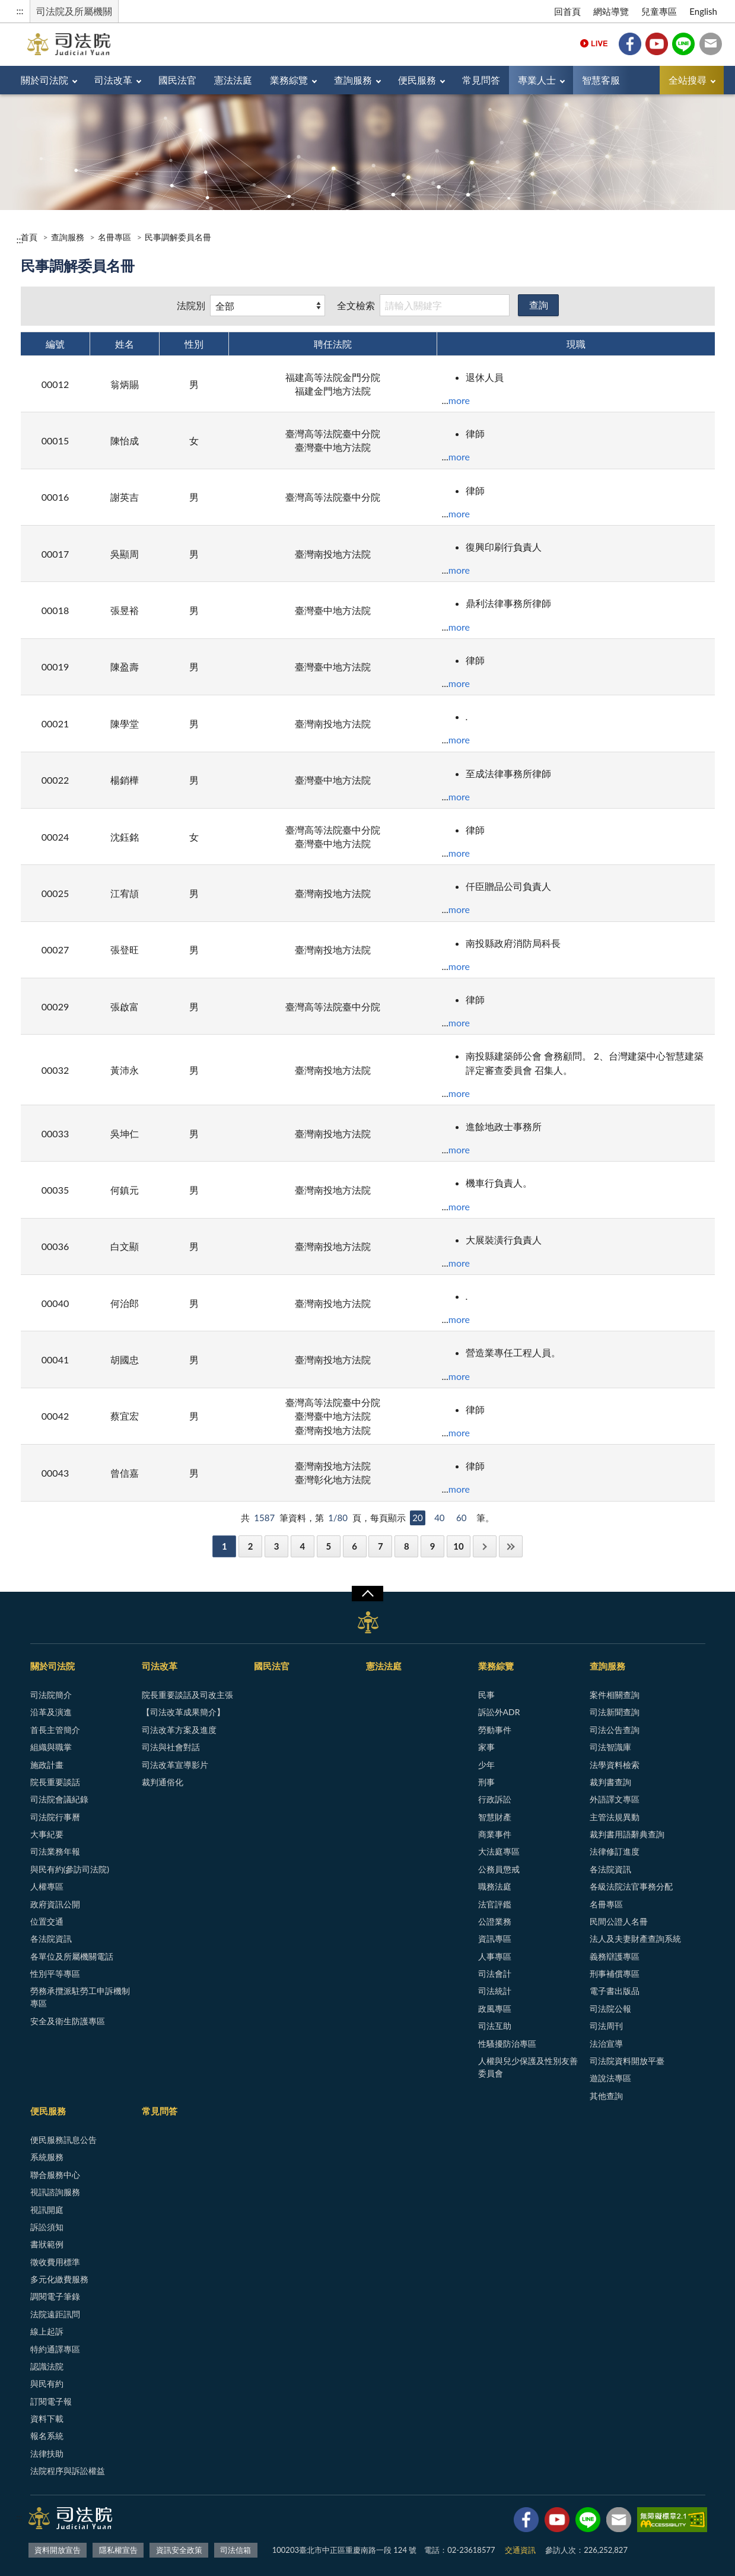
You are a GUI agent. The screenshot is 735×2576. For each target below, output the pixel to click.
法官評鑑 (494, 1904)
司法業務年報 (55, 1851)
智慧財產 (494, 1817)
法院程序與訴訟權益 (67, 2471)
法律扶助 (46, 2453)
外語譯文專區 (614, 1799)
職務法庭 (494, 1886)
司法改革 (113, 79)
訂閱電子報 (51, 2401)
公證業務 (494, 1921)
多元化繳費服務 (59, 2279)
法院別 (191, 305)
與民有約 (46, 2383)
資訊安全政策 (179, 2550)
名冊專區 (114, 237)
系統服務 (46, 2157)
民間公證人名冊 (619, 1921)
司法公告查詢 (614, 1730)
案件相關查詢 (614, 1695)
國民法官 (177, 79)
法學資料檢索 (614, 1765)
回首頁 (567, 11)
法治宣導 (606, 2043)
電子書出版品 (614, 1991)
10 (458, 1546)
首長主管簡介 (55, 1730)
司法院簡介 (51, 1695)
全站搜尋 (688, 79)
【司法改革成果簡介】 (183, 1712)
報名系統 (46, 2436)
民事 (486, 1695)
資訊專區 (494, 1938)
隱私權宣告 (118, 2550)
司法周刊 (606, 2026)
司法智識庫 (610, 1747)
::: (20, 10)
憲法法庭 (233, 79)
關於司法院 (44, 79)
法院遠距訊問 (55, 2314)
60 (461, 1517)
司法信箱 (710, 44)
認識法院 (46, 2366)
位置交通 (46, 1921)
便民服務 (417, 79)
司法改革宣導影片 (175, 1765)
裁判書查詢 (610, 1782)
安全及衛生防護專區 (67, 2021)
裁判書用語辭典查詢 (627, 1834)
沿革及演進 (51, 1712)
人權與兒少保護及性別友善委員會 (528, 2067)
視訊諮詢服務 (55, 2192)
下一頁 (485, 1546)
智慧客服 (601, 79)
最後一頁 (511, 1546)
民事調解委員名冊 (178, 237)
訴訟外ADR (499, 1712)
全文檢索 (356, 305)
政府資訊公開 (55, 1904)
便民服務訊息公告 (63, 2140)
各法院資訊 (51, 1938)
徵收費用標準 (55, 2262)
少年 (486, 1765)
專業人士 (537, 79)
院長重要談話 (55, 1782)
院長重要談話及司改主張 (187, 1695)
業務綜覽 (289, 79)
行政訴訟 (494, 1799)
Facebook (630, 44)
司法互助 (494, 2026)
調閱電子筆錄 (55, 2296)
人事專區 (494, 1956)
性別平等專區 (55, 1973)
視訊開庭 (46, 2210)
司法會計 (494, 1973)
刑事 (486, 1782)
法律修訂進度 (614, 1851)
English (703, 11)
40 (439, 1517)
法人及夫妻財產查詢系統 (635, 1938)
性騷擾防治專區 (507, 2043)
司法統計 (494, 1991)
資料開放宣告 (57, 2550)
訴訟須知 (46, 2227)
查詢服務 (353, 79)
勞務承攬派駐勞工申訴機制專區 (80, 1997)
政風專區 (494, 2008)
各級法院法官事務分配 (631, 1886)
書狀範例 (46, 2244)
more (459, 400)
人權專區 (46, 1886)
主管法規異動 (614, 1817)
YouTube (656, 44)
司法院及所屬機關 (74, 11)
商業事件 (494, 1834)
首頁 (29, 237)
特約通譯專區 (55, 2349)
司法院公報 (610, 2008)
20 (417, 1517)
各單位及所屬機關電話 (71, 1956)
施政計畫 (46, 1765)
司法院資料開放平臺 (627, 2061)
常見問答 (481, 79)
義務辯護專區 (614, 1956)
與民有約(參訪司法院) (69, 1869)
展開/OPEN (367, 1593)
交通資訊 (520, 2550)
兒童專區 (659, 11)
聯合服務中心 (55, 2175)
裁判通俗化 (162, 1782)
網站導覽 (611, 11)
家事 (486, 1747)
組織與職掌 (51, 1747)
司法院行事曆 (55, 1817)
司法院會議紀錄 (59, 1799)
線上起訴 (46, 2331)
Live (594, 44)
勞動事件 (494, 1730)
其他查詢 (606, 2096)
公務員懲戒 (499, 1869)
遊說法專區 (610, 2078)
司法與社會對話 (171, 1747)
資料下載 (46, 2418)
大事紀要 (46, 1834)
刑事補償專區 (614, 1973)
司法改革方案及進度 (179, 1730)
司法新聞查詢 (614, 1712)
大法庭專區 (499, 1851)
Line (683, 44)
